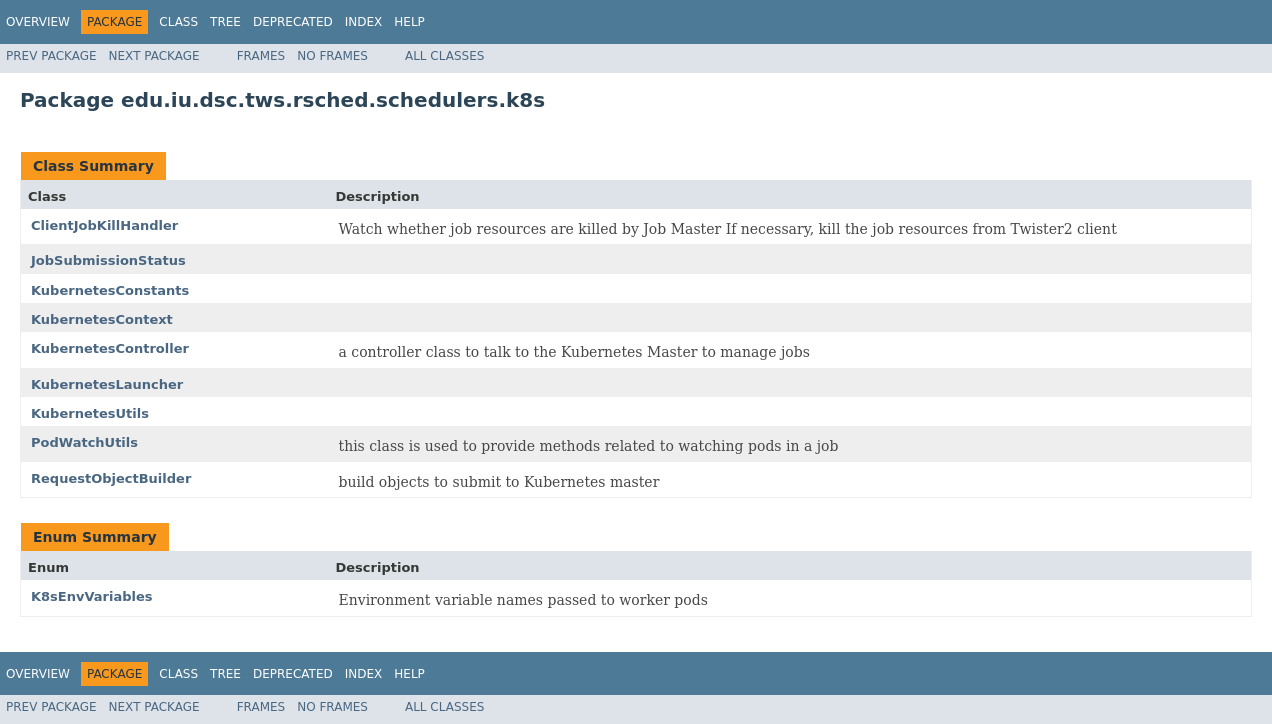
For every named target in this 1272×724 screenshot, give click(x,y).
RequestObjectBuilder (111, 478)
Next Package (154, 56)
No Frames (332, 56)
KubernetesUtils (90, 413)
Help (409, 22)
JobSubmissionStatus (108, 260)
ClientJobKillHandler (104, 225)
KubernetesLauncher (107, 384)
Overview (38, 22)
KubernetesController (110, 348)
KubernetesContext (102, 319)
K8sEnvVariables (92, 596)
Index (364, 22)
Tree (225, 22)
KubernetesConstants (110, 290)
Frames (261, 56)
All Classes (444, 56)
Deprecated (293, 22)
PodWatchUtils (84, 442)
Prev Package (51, 56)
